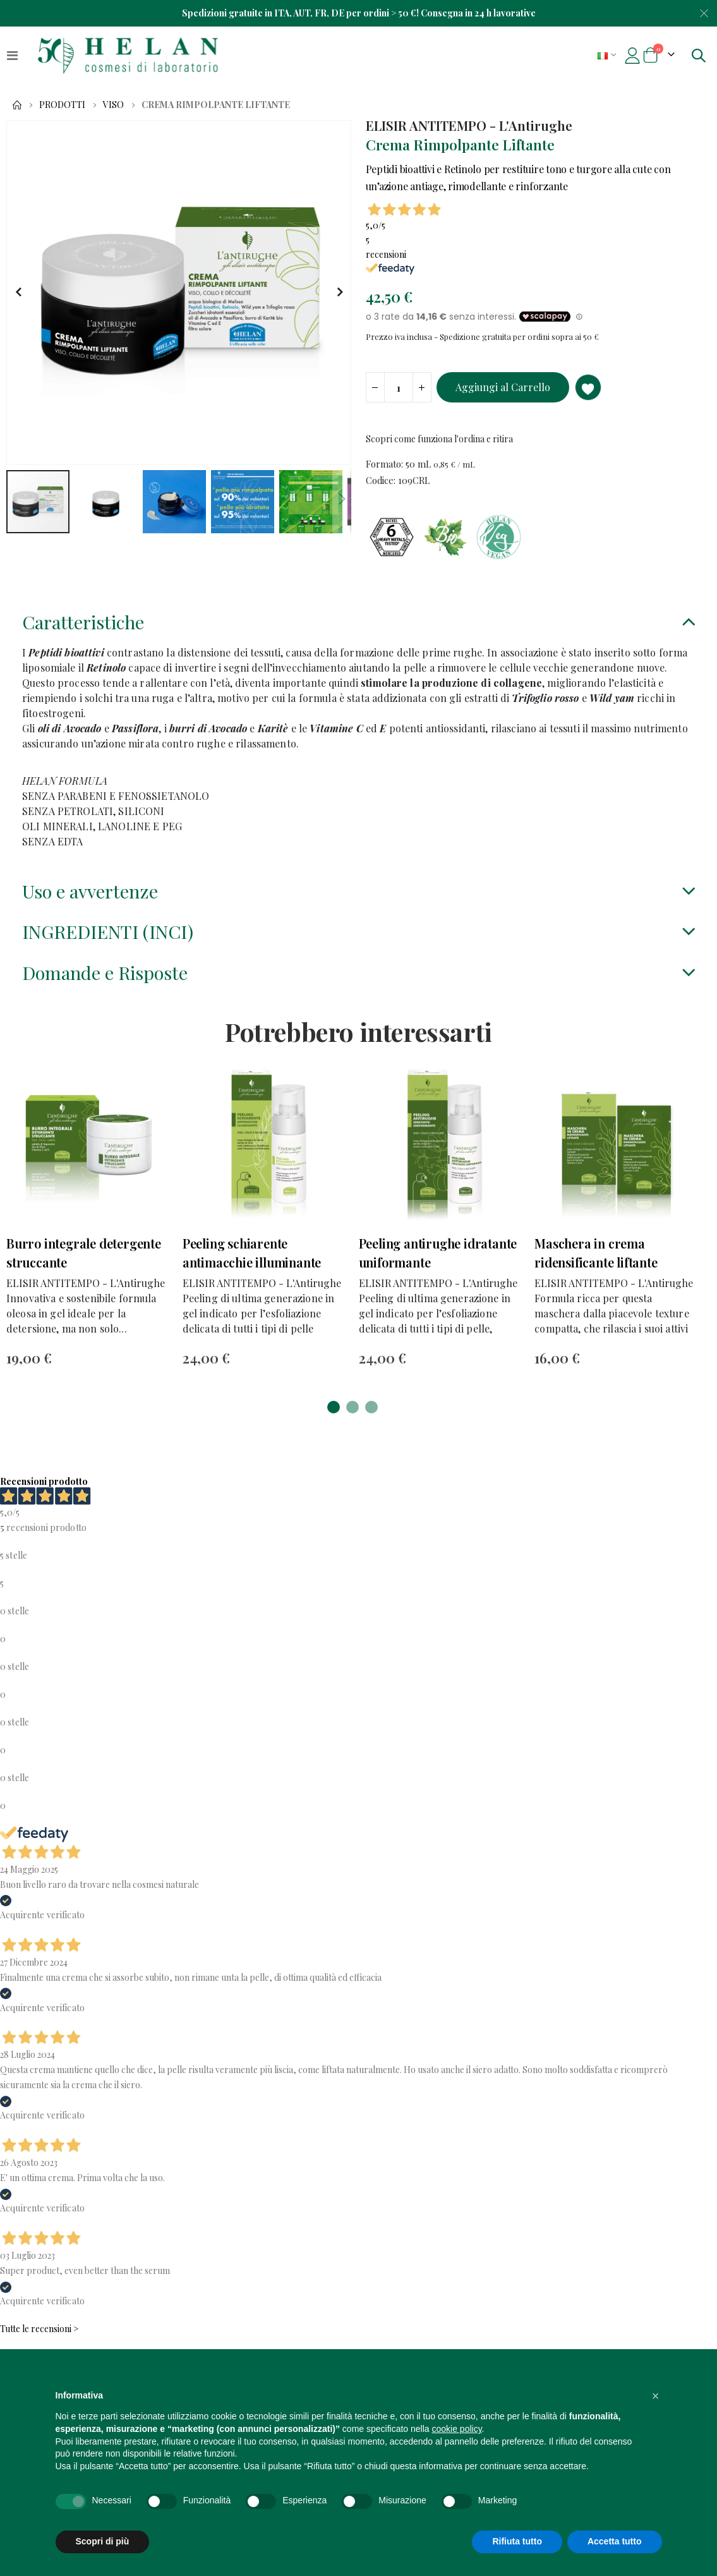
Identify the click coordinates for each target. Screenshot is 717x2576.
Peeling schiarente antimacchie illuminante (252, 1261)
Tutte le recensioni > (39, 2338)
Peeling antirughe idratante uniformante (438, 1261)
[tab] (358, 629)
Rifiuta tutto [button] (517, 2541)
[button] (18, 292)
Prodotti (62, 104)
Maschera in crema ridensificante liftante (595, 1261)
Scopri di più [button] (103, 2541)
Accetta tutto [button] (614, 2541)
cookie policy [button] (456, 2429)
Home (17, 104)
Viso (113, 104)
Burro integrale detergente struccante (83, 1261)
